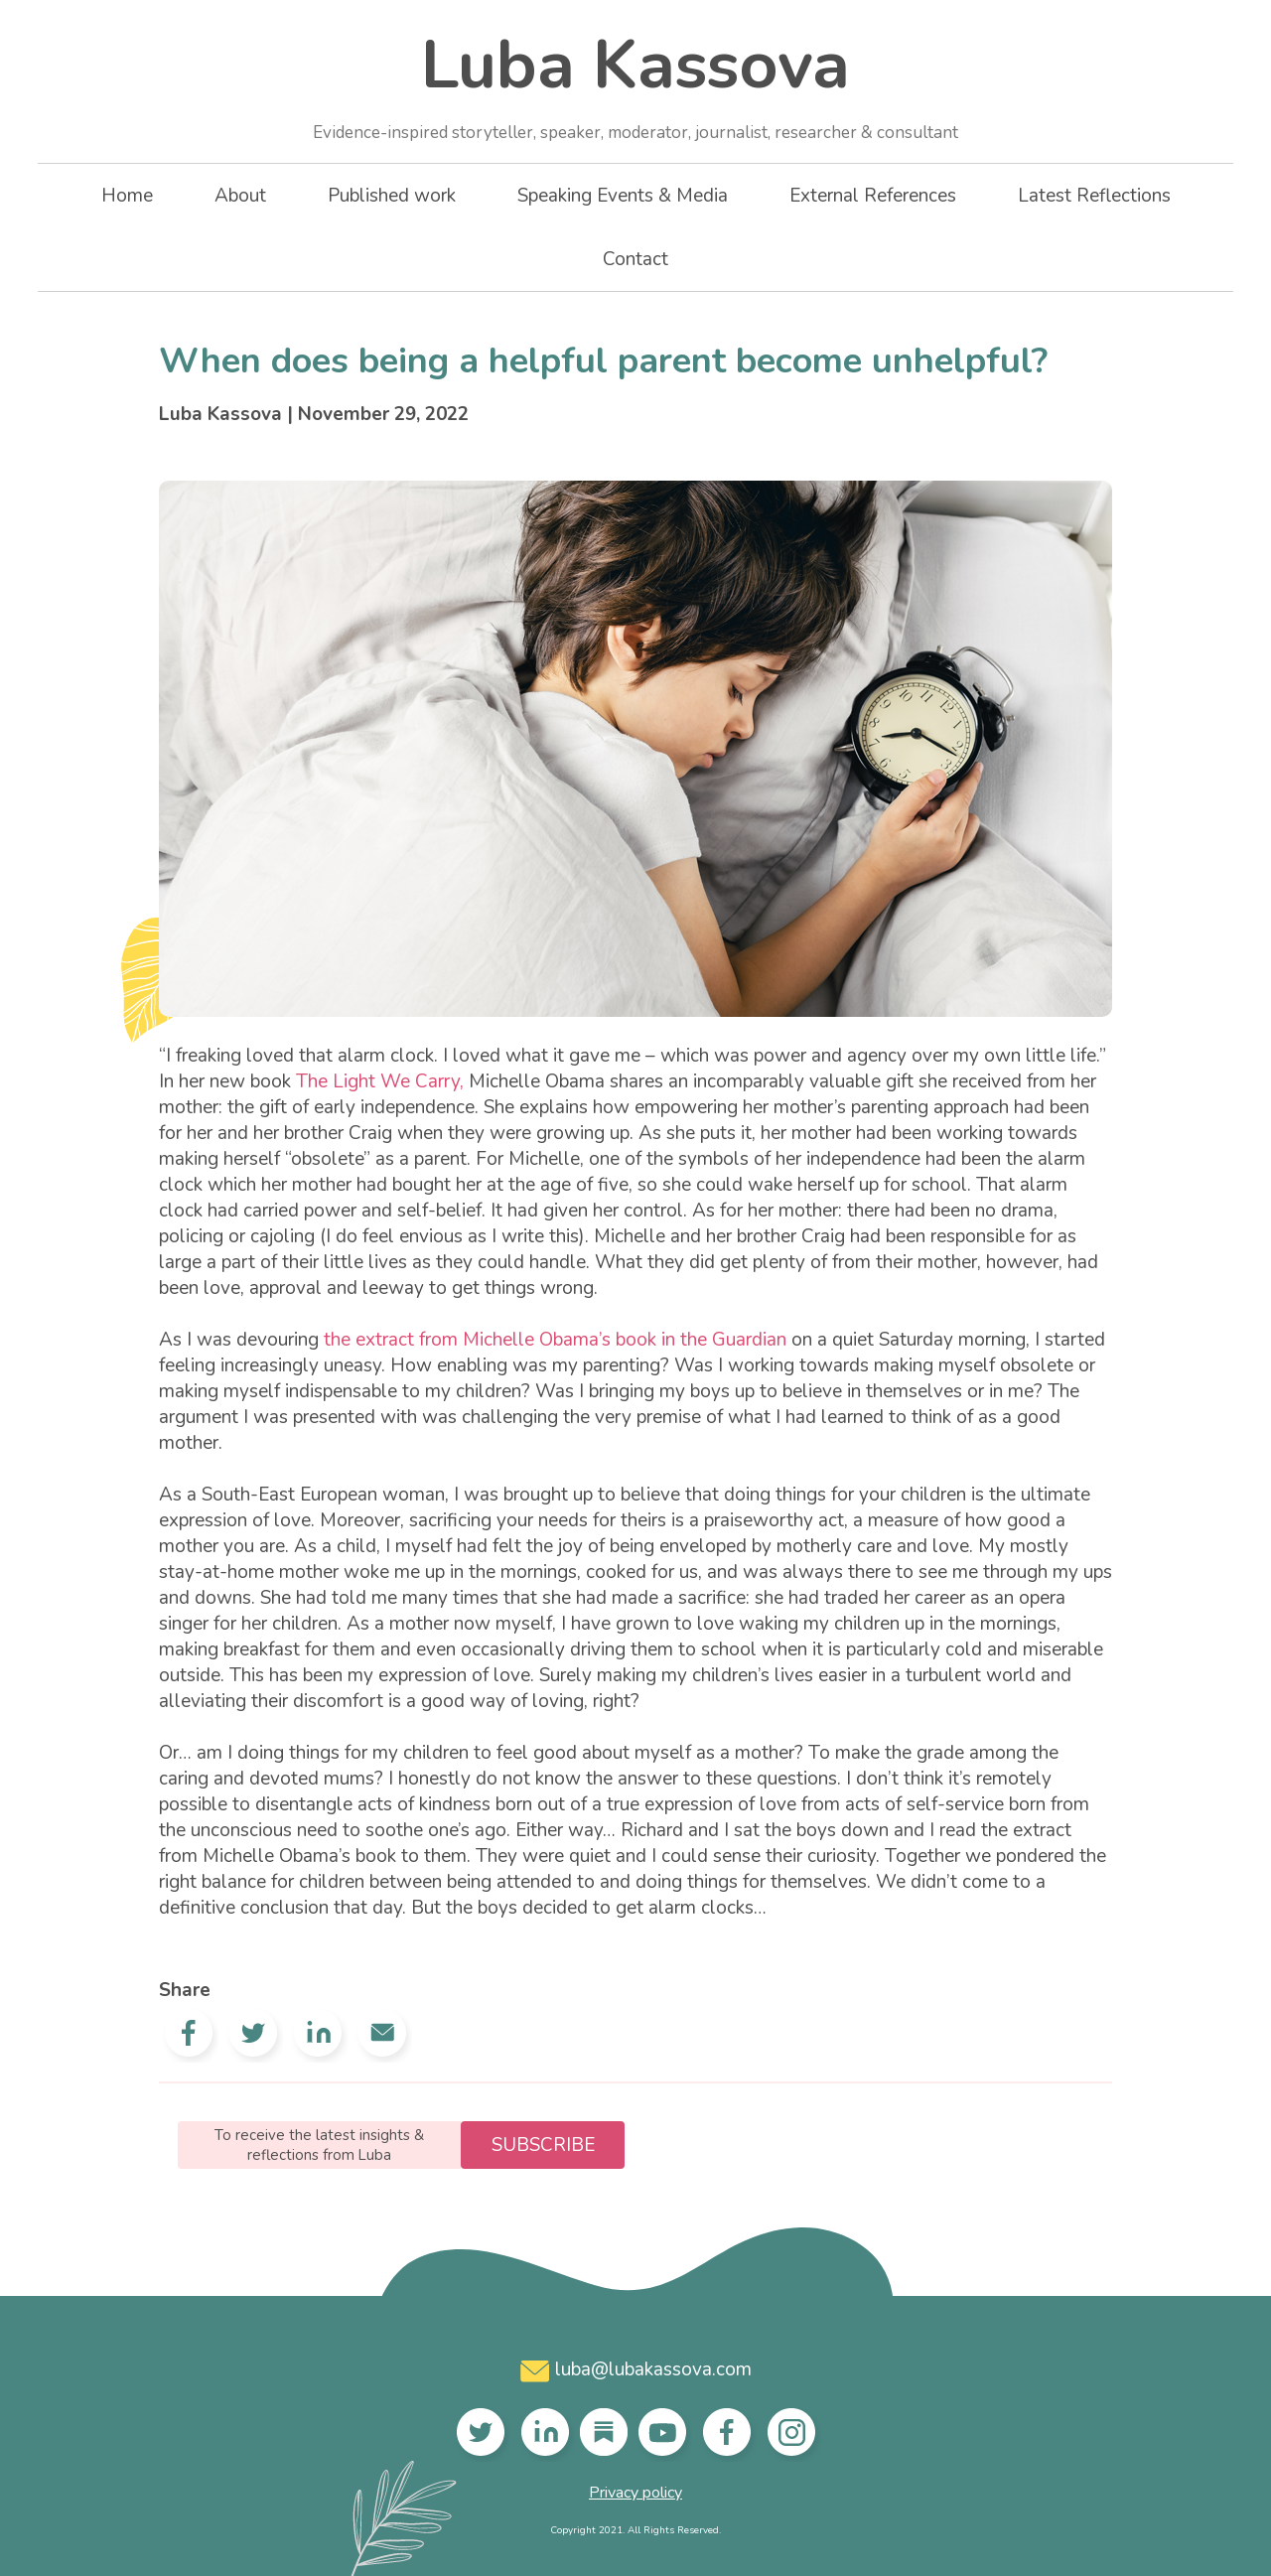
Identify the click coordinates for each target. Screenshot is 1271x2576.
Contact (635, 259)
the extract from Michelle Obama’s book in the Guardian (555, 1340)
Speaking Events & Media (622, 196)
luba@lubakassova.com (636, 2369)
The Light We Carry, (380, 1081)
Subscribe (543, 2145)
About (240, 196)
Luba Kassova (635, 81)
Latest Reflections (1094, 196)
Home (127, 196)
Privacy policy (635, 2493)
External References (872, 196)
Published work (392, 196)
